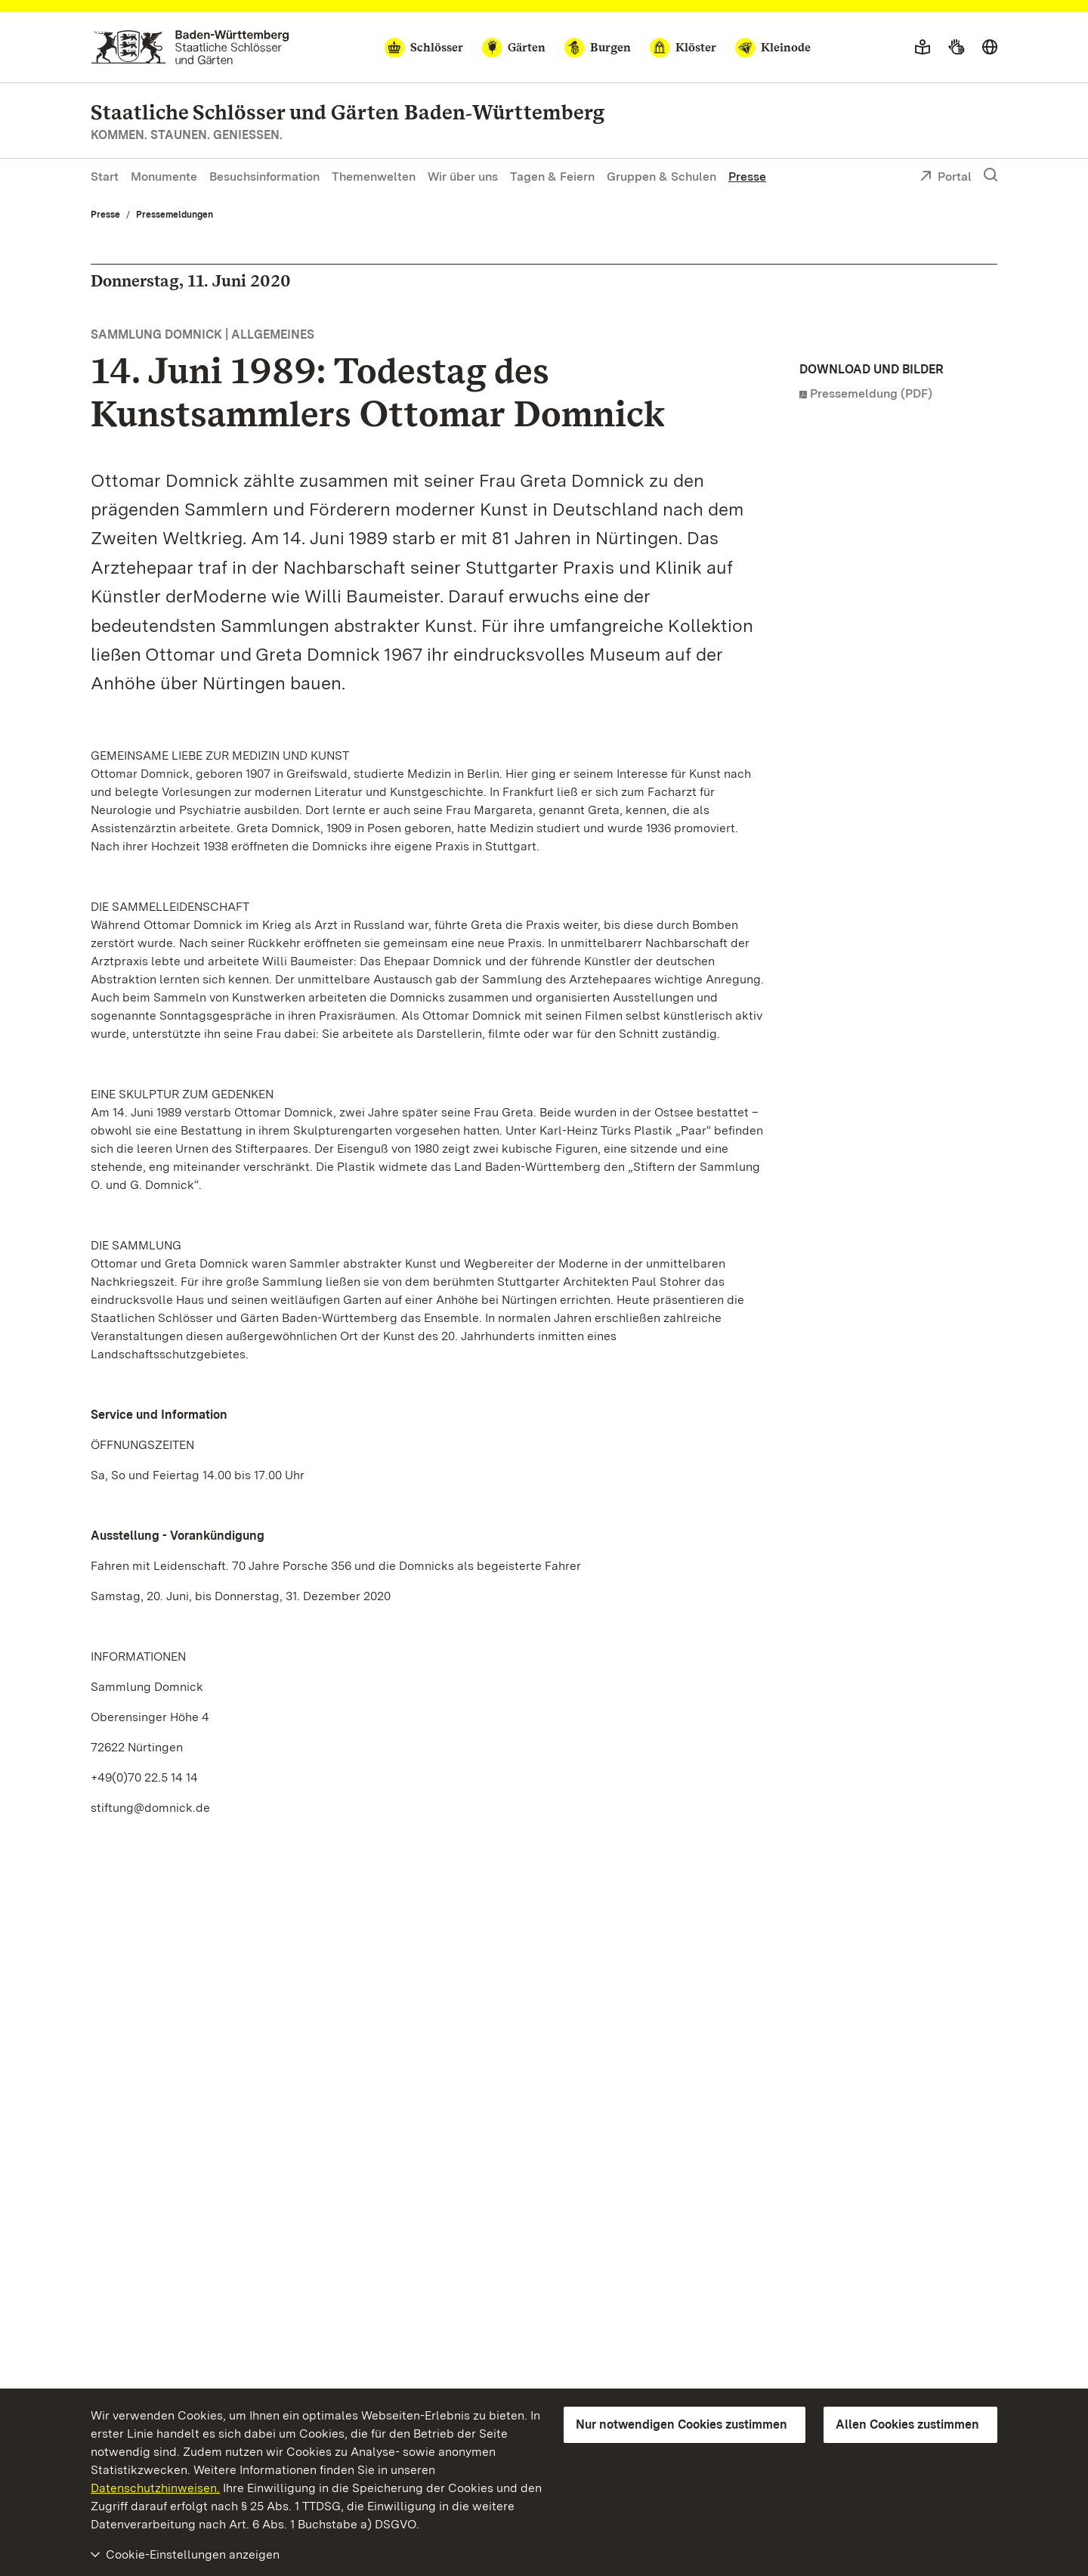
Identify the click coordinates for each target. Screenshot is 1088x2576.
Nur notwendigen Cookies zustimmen (681, 2424)
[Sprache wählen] (989, 47)
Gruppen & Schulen (661, 176)
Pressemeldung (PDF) (871, 393)
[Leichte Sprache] (922, 47)
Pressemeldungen (174, 214)
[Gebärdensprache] (956, 47)
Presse (747, 176)
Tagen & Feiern (552, 176)
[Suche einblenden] (990, 175)
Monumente (164, 176)
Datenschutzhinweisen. (155, 2488)
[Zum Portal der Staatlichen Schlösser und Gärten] (190, 47)
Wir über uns (463, 176)
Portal (946, 178)
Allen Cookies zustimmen (907, 2424)
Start (105, 176)
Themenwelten (374, 176)
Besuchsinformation (264, 176)
